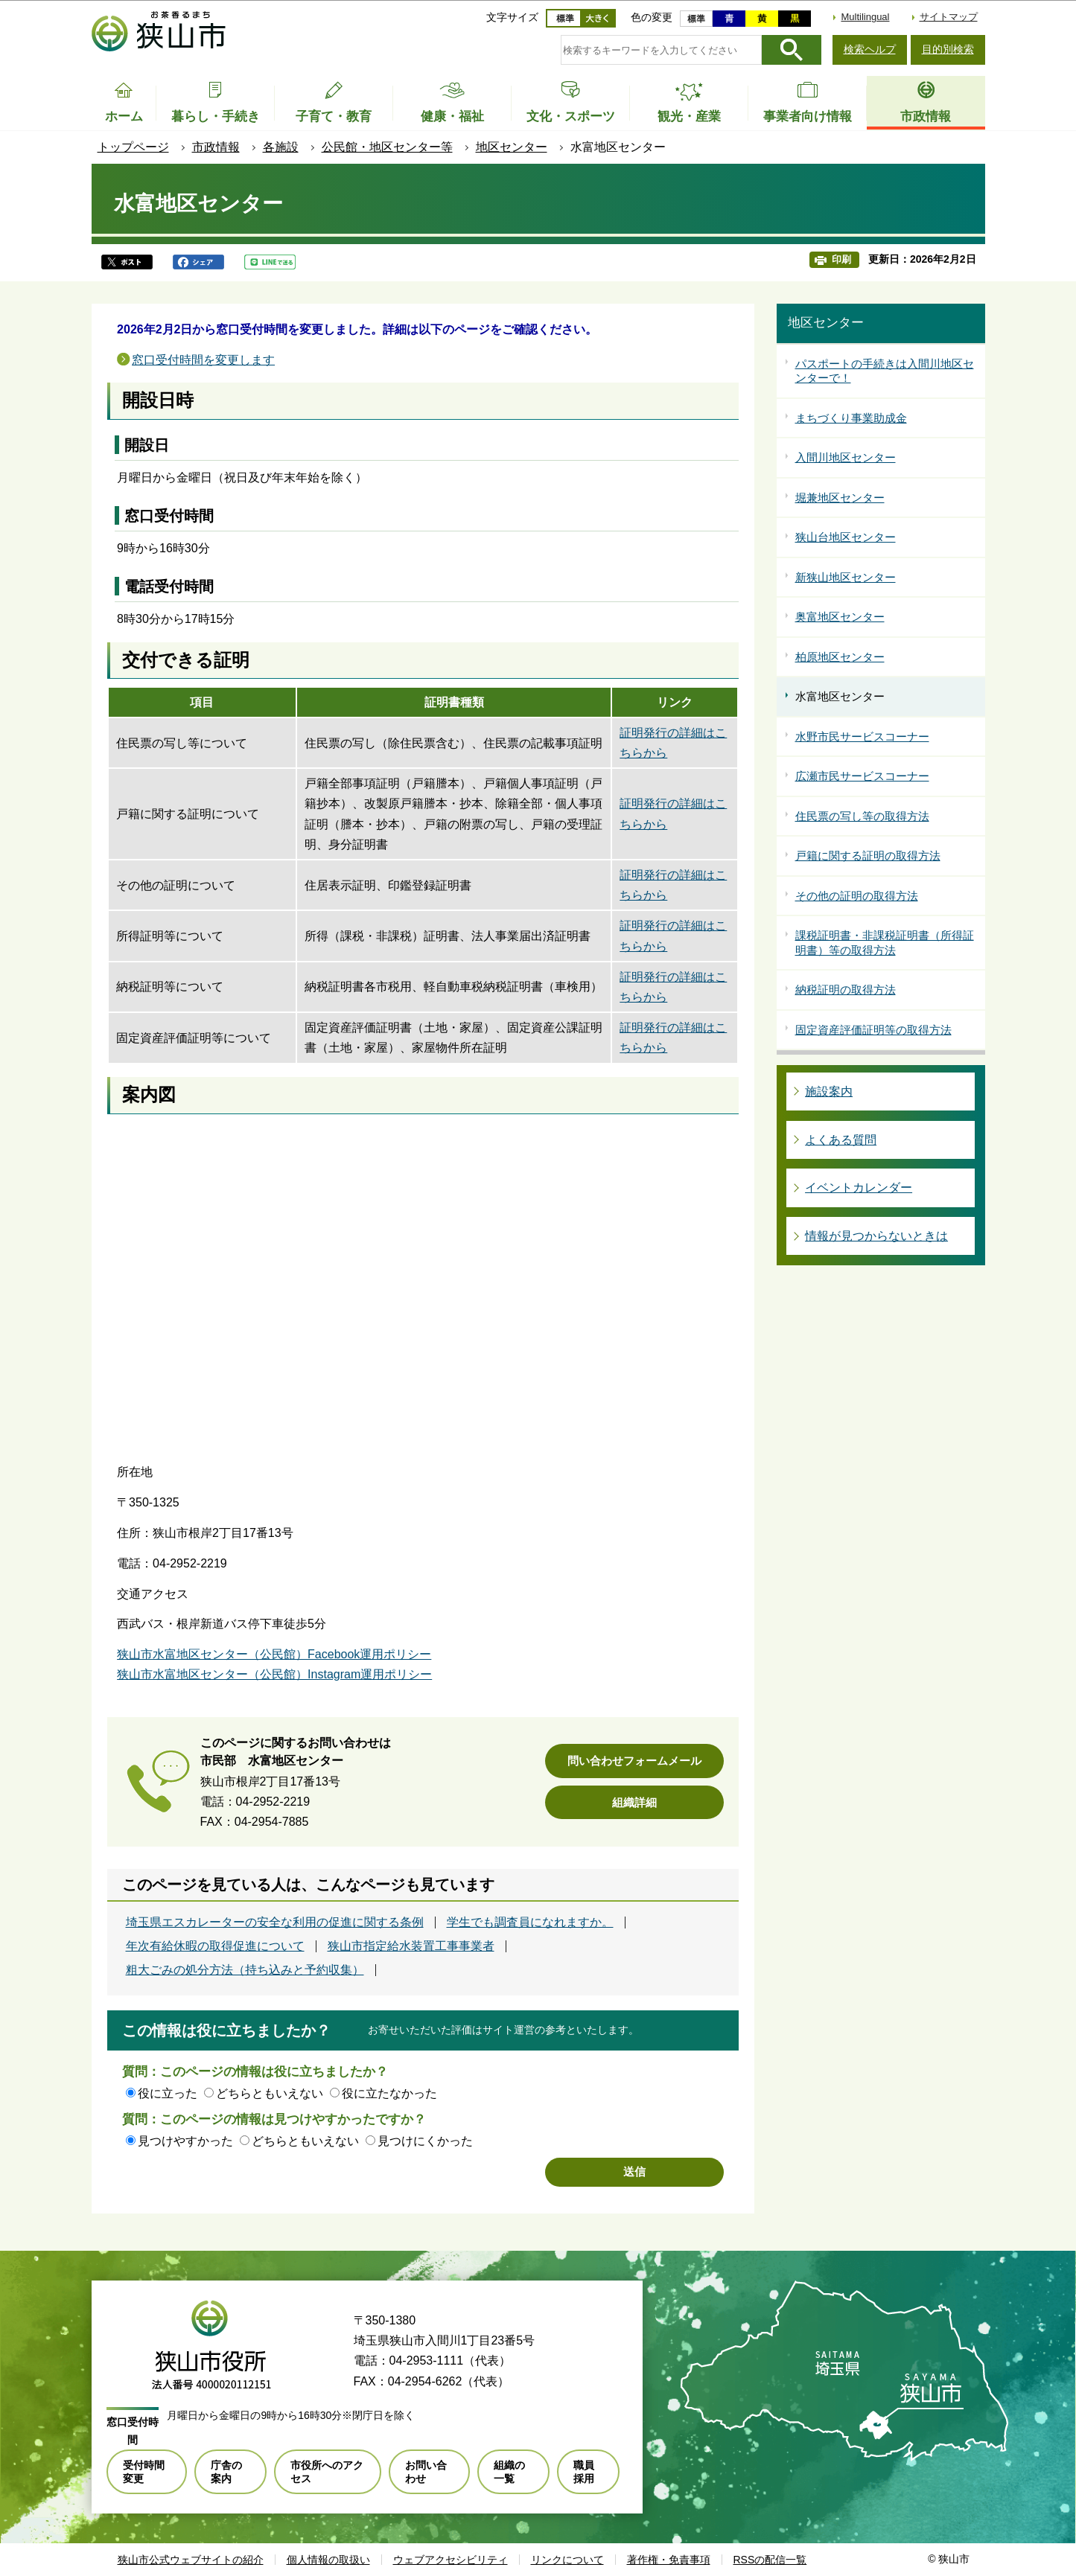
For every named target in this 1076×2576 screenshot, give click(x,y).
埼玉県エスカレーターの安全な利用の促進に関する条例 (275, 1922)
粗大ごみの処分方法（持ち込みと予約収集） (245, 1970)
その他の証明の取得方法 (856, 895)
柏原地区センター (840, 657)
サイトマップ (949, 16)
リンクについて (567, 2559)
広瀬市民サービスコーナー (862, 776)
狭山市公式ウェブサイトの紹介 (191, 2559)
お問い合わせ (426, 2471)
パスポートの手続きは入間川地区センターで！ (884, 371)
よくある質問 (840, 1140)
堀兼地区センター (840, 497)
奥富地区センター (840, 616)
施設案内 (829, 1091)
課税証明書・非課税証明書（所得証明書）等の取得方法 (884, 942)
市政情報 (216, 147)
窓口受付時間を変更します (203, 360)
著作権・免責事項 (668, 2559)
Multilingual (865, 16)
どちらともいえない (269, 2093)
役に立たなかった (389, 2093)
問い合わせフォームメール (634, 1760)
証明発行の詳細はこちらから (673, 742)
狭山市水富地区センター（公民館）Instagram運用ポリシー (274, 1674)
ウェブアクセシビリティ (450, 2559)
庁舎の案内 (226, 2471)
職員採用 (583, 2471)
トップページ (133, 147)
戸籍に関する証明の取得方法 (867, 855)
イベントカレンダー (858, 1187)
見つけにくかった (425, 2141)
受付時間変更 (144, 2471)
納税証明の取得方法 (845, 989)
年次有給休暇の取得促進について (215, 1946)
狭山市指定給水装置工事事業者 (411, 1946)
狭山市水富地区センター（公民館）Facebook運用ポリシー (274, 1654)
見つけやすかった (185, 2141)
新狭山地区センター (845, 577)
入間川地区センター (845, 457)
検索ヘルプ (870, 49)
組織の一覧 (509, 2471)
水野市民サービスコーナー (862, 736)
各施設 (281, 147)
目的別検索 (948, 49)
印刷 (841, 259)
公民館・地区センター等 (387, 147)
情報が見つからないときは (876, 1236)
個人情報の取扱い (328, 2559)
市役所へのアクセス (326, 2471)
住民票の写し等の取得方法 (862, 816)
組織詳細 (634, 1802)
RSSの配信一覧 (770, 2559)
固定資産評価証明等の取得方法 (873, 1029)
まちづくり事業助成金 (851, 418)
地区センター (511, 147)
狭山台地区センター (845, 537)
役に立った (167, 2093)
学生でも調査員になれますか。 (530, 1922)
